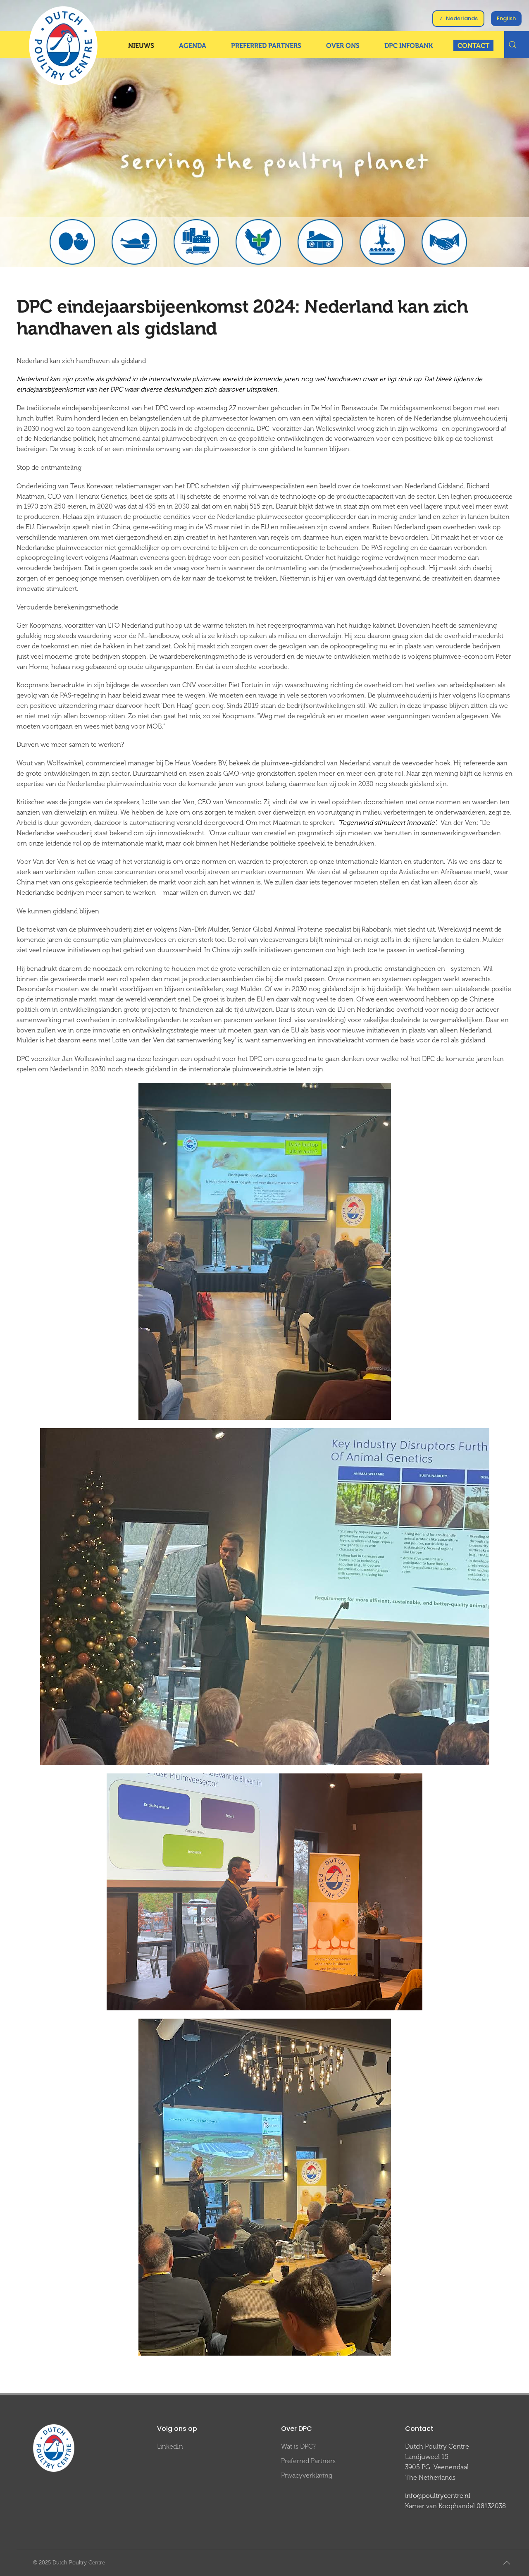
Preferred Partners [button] (266, 46)
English (506, 18)
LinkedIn (170, 2446)
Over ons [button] (343, 46)
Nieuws (141, 46)
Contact (473, 46)
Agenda (192, 46)
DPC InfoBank (408, 46)
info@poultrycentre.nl (437, 2496)
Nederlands (462, 18)
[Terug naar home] (63, 45)
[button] (506, 2563)
